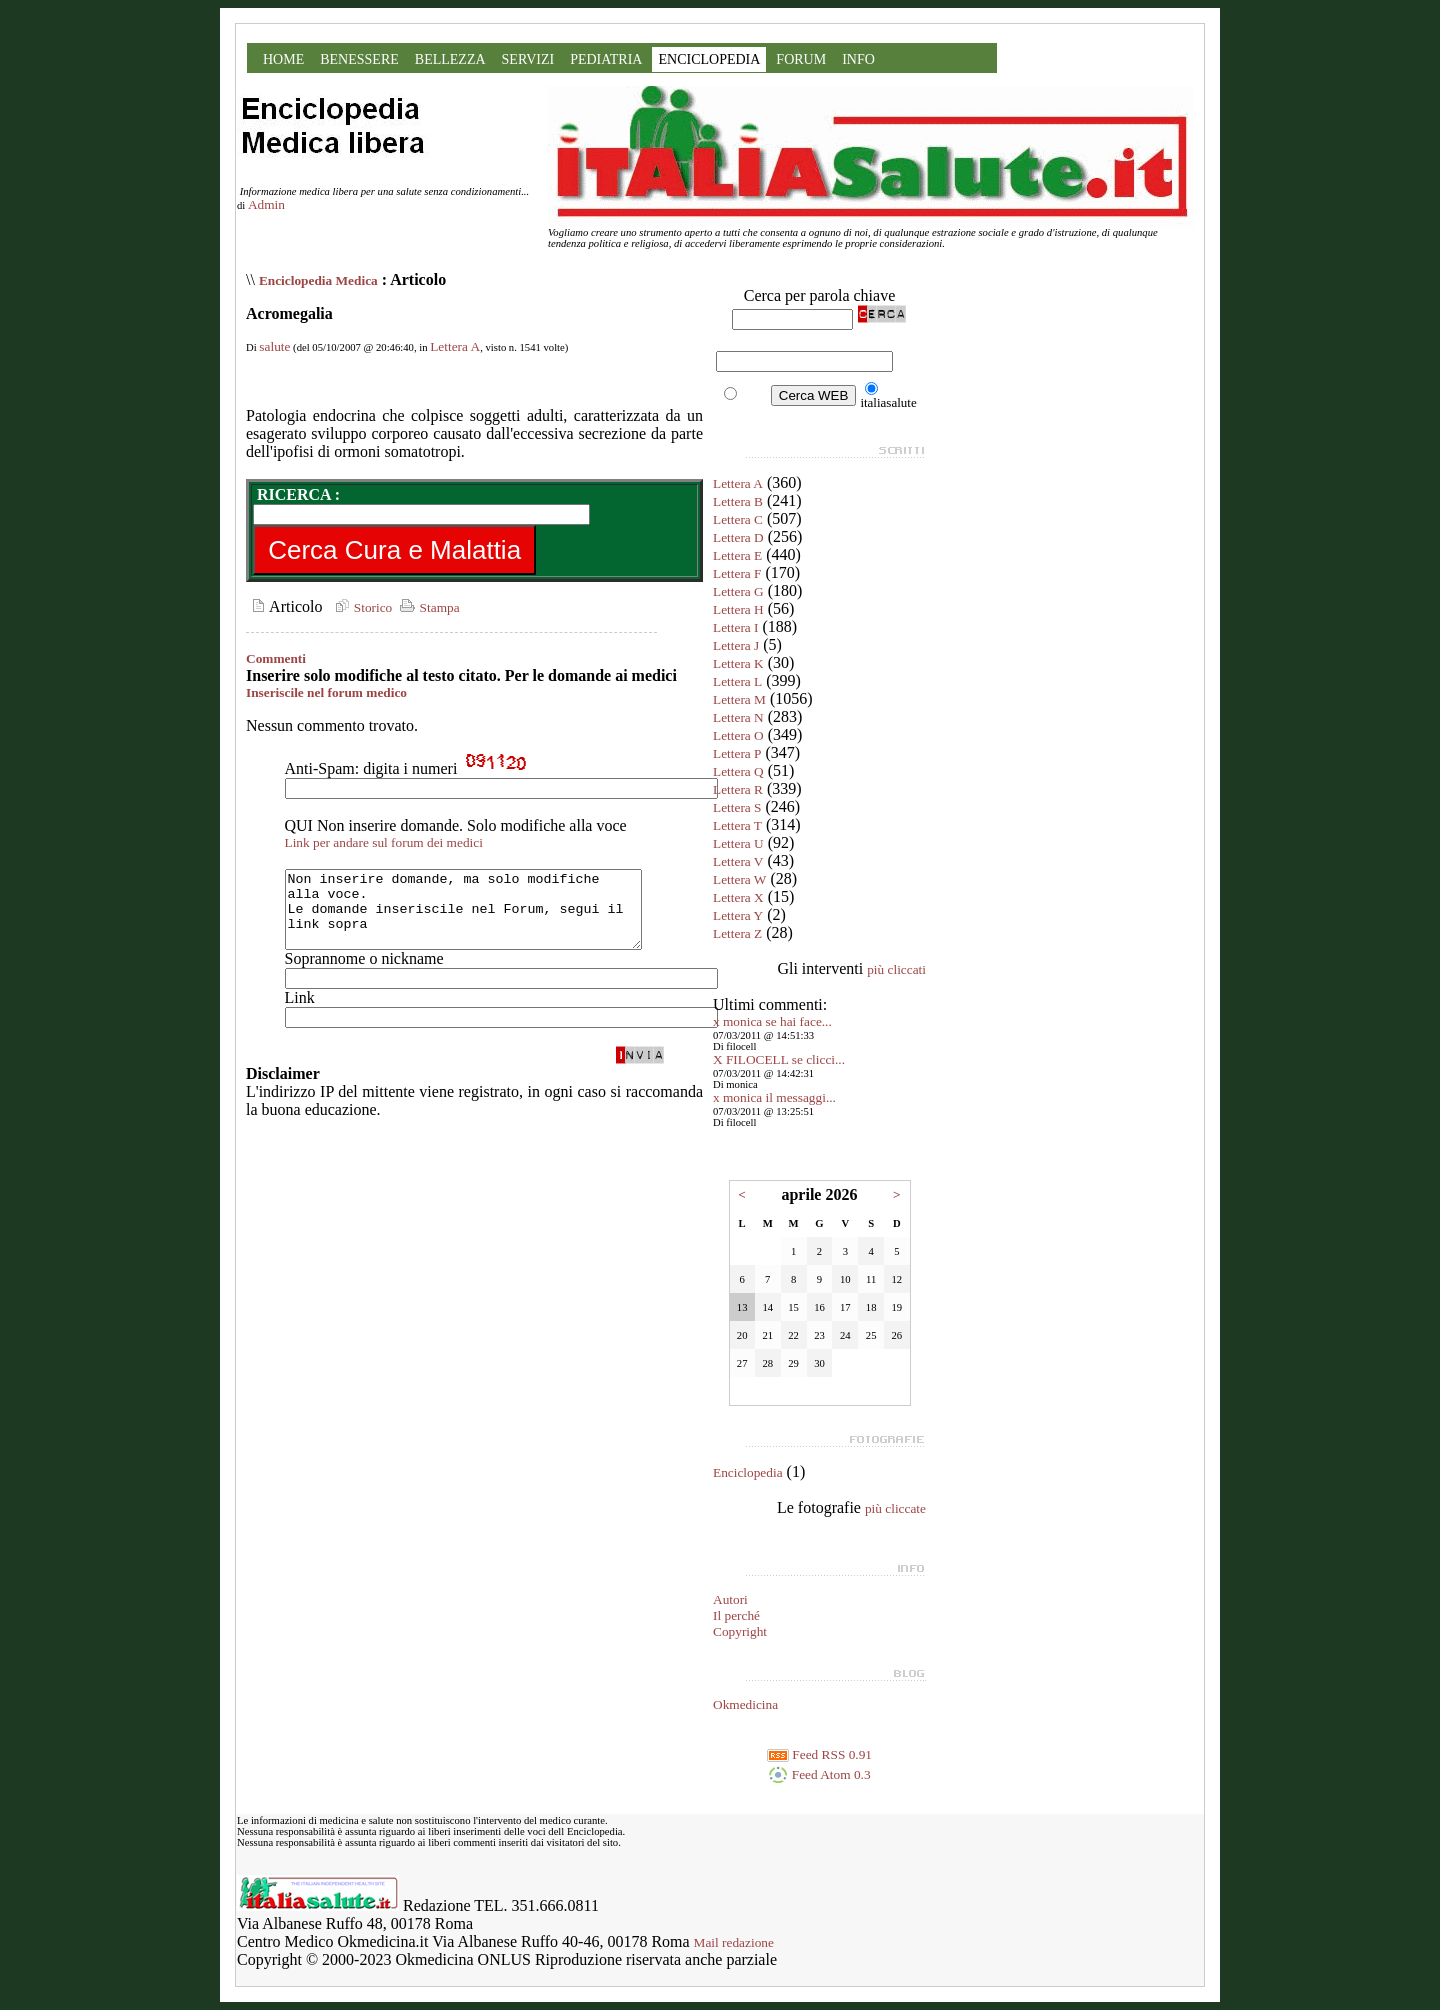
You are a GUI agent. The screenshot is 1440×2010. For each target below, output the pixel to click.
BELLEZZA (450, 59)
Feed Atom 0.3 (819, 1774)
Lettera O (738, 735)
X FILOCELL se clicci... (779, 1059)
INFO (858, 59)
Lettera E (737, 555)
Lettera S (737, 807)
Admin (266, 204)
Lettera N (738, 717)
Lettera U (738, 843)
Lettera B (738, 501)
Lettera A (455, 346)
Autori (730, 1599)
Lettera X (738, 897)
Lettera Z (737, 933)
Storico (361, 607)
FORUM (801, 59)
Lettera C (738, 519)
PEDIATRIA (606, 59)
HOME (283, 59)
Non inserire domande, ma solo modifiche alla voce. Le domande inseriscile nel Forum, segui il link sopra (484, 917)
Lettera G (738, 591)
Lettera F (737, 573)
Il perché (736, 1615)
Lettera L (737, 681)
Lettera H (738, 609)
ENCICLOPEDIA (709, 59)
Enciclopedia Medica (318, 280)
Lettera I (736, 627)
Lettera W (739, 879)
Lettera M (739, 699)
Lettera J (736, 645)
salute (274, 346)
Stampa (427, 607)
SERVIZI (528, 59)
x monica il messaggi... (774, 1097)
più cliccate (895, 1508)
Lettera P (737, 753)
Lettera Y (738, 915)
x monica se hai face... (772, 1021)
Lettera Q (738, 771)
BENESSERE (359, 59)
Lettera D (738, 537)
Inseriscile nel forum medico (326, 692)
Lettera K (738, 663)
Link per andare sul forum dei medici (384, 842)
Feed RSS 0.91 (819, 1754)
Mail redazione (734, 1942)
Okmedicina (745, 1704)
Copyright (740, 1631)
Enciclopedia (748, 1472)
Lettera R (738, 789)
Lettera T (737, 825)
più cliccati (896, 969)
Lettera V (738, 861)
